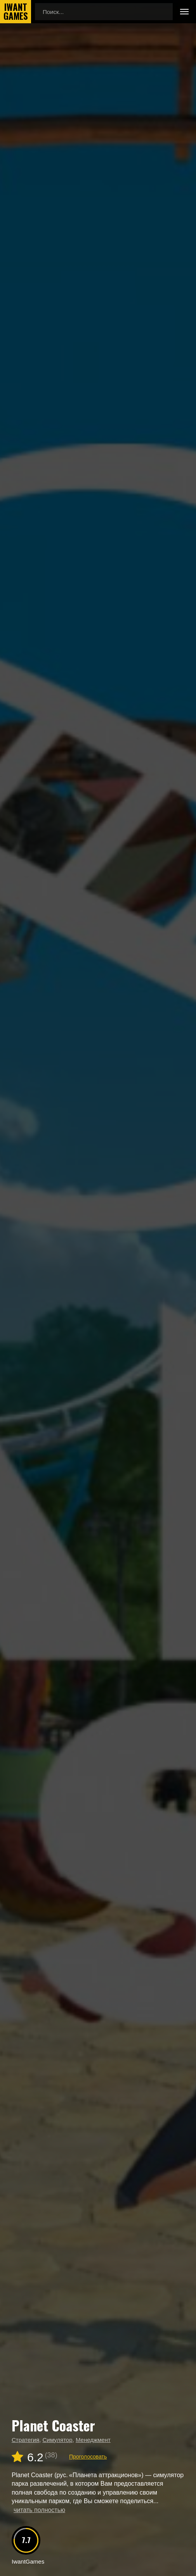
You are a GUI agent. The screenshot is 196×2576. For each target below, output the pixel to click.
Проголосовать (88, 2457)
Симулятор (57, 2439)
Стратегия (25, 2439)
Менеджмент (93, 2439)
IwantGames (15, 11)
